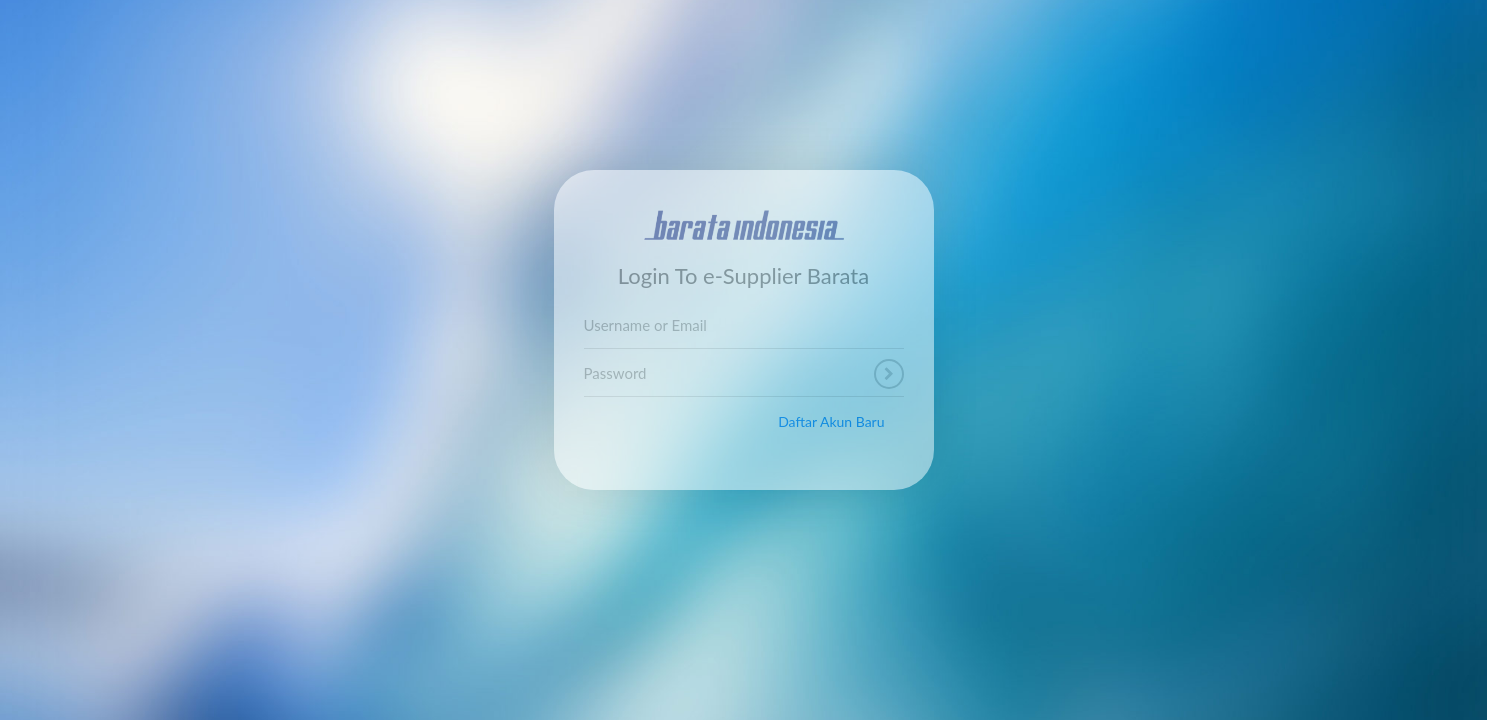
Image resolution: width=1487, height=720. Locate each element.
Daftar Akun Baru (831, 421)
